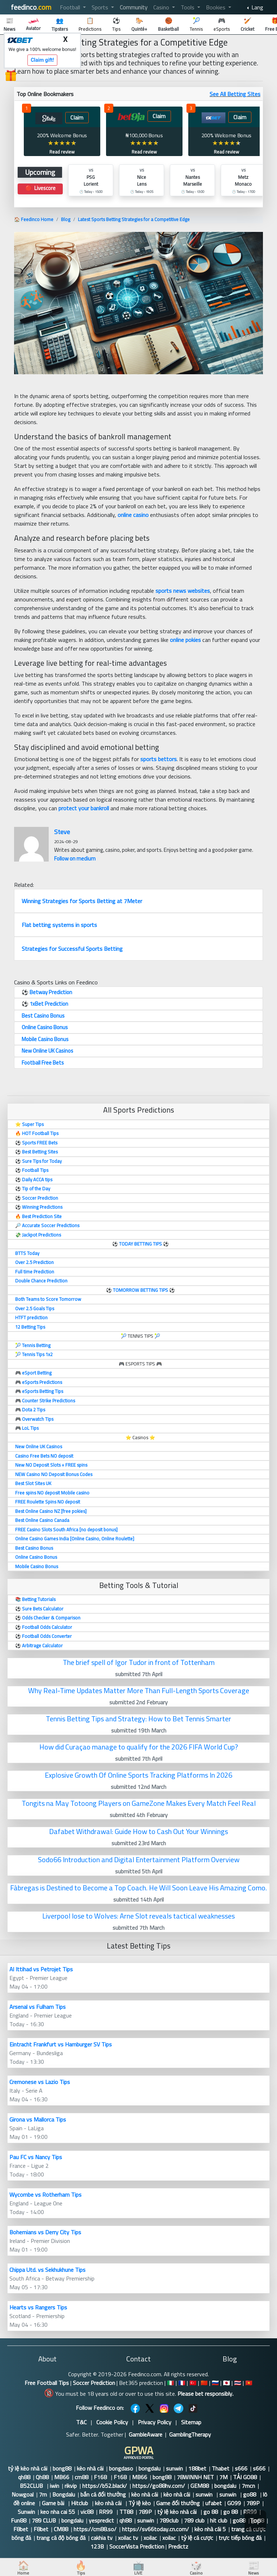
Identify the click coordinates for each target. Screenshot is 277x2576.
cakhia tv (102, 2537)
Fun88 (18, 2520)
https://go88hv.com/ (158, 2485)
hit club (218, 2520)
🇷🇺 (215, 2382)
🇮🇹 (170, 2382)
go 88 (210, 2511)
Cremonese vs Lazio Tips (39, 2081)
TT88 (126, 2511)
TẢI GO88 (245, 2477)
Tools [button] (188, 7)
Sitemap (191, 2422)
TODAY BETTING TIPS (141, 1243)
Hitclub (80, 2503)
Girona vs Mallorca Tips (37, 2119)
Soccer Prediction (94, 2382)
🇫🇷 (181, 2382)
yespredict (101, 2520)
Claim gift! (42, 60)
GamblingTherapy (190, 2434)
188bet (197, 2468)
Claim (76, 117)
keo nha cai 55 (57, 2511)
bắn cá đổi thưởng (103, 2494)
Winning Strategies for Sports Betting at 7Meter (82, 901)
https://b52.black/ (104, 2485)
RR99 (106, 2511)
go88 (250, 2494)
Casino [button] (162, 7)
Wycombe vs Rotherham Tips (45, 2194)
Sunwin (26, 2511)
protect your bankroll (83, 808)
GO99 (234, 2503)
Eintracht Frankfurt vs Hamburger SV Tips (60, 2044)
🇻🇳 (248, 2382)
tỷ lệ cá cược (197, 2537)
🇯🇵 (226, 2382)
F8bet (20, 2529)
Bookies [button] (216, 7)
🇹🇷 (193, 2382)
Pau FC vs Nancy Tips (35, 2157)
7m (43, 2494)
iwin (54, 2485)
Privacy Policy (154, 2422)
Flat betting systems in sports (59, 924)
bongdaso (121, 2468)
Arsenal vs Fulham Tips (37, 2006)
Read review (62, 151)
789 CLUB (44, 2520)
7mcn (248, 2485)
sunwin (174, 2468)
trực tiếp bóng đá (240, 2537)
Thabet (220, 2468)
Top (255, 2520)
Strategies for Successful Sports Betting (72, 948)
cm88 (81, 2477)
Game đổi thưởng (178, 2503)
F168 (101, 2477)
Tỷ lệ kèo (139, 2503)
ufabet (213, 2503)
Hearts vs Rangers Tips (38, 2307)
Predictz (178, 2546)
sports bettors (158, 759)
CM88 (61, 2529)
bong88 (62, 2468)
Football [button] (71, 7)
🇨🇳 (204, 2382)
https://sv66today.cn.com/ (155, 2529)
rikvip (71, 2485)
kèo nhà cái (90, 2468)
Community (134, 7)
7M (223, 2477)
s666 (241, 2468)
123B (97, 2546)
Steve (62, 832)
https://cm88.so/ (95, 2529)
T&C (81, 2422)
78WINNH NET (195, 2477)
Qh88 (42, 2477)
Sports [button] (101, 7)
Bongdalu (63, 2494)
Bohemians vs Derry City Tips (45, 2232)
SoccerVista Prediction (136, 2546)
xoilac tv (128, 2537)
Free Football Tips (47, 2382)
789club (169, 2520)
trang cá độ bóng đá (60, 2537)
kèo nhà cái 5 (210, 2529)
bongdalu (149, 2468)
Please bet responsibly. (205, 2393)
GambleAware (145, 2434)
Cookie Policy (112, 2422)
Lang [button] (256, 7)
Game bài (54, 2503)
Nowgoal (23, 2494)
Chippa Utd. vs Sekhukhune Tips (47, 2269)
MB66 (61, 2477)
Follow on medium (75, 858)
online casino (133, 514)
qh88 (24, 2477)
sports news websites (182, 590)
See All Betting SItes (235, 94)
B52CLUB (32, 2485)
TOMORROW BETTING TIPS (140, 1290)
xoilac (150, 2537)
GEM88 (199, 2485)
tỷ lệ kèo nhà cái (27, 2468)
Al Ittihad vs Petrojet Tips (41, 1969)
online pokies (185, 639)
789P (253, 2503)
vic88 (86, 2511)
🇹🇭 (237, 2382)
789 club (194, 2520)
